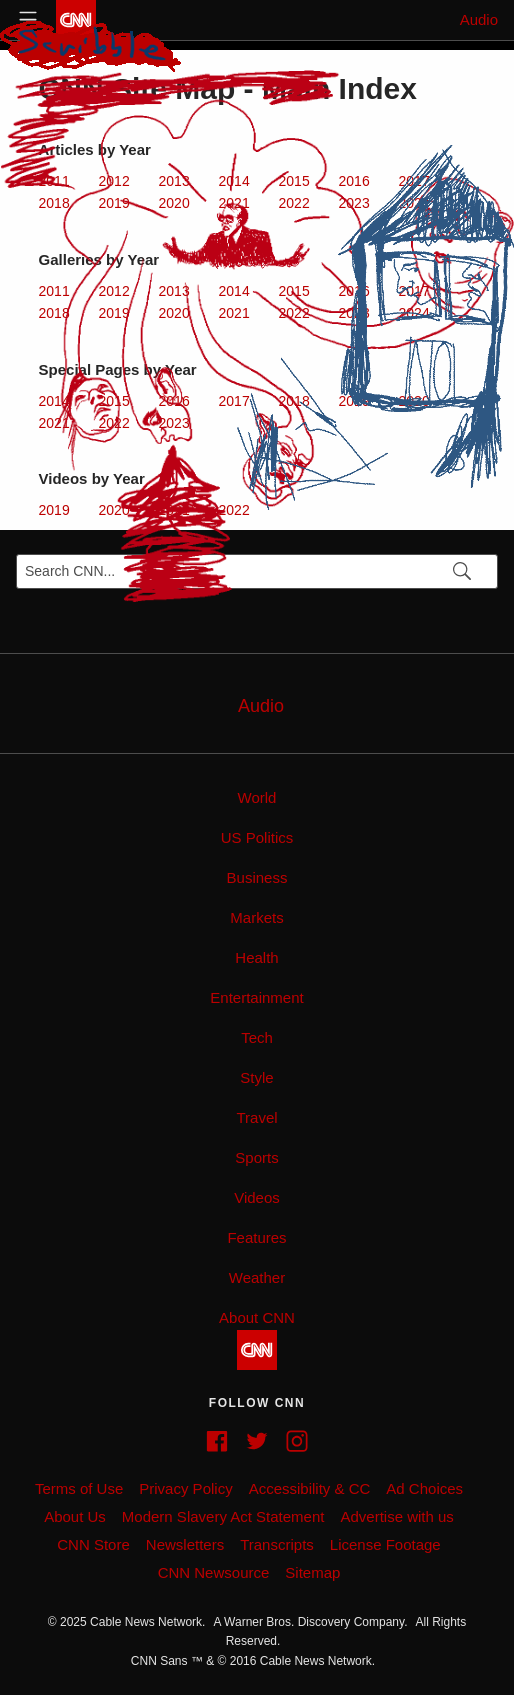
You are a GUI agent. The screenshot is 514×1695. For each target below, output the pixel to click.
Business (257, 877)
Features (256, 1237)
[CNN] (257, 1350)
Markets (256, 917)
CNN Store (93, 1544)
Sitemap (312, 1572)
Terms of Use (79, 1488)
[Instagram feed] (297, 1441)
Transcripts (277, 1544)
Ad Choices (424, 1488)
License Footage (385, 1544)
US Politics (257, 837)
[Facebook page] (217, 1441)
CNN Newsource (214, 1572)
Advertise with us (396, 1516)
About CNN (257, 1317)
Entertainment (256, 997)
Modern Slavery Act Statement (223, 1516)
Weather (257, 1277)
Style (256, 1077)
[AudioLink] (257, 703)
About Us (75, 1516)
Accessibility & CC (310, 1488)
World (257, 797)
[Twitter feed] (257, 1441)
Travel (256, 1117)
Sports (256, 1157)
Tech (257, 1037)
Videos (257, 1197)
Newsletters (185, 1544)
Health (256, 957)
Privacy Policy (185, 1488)
